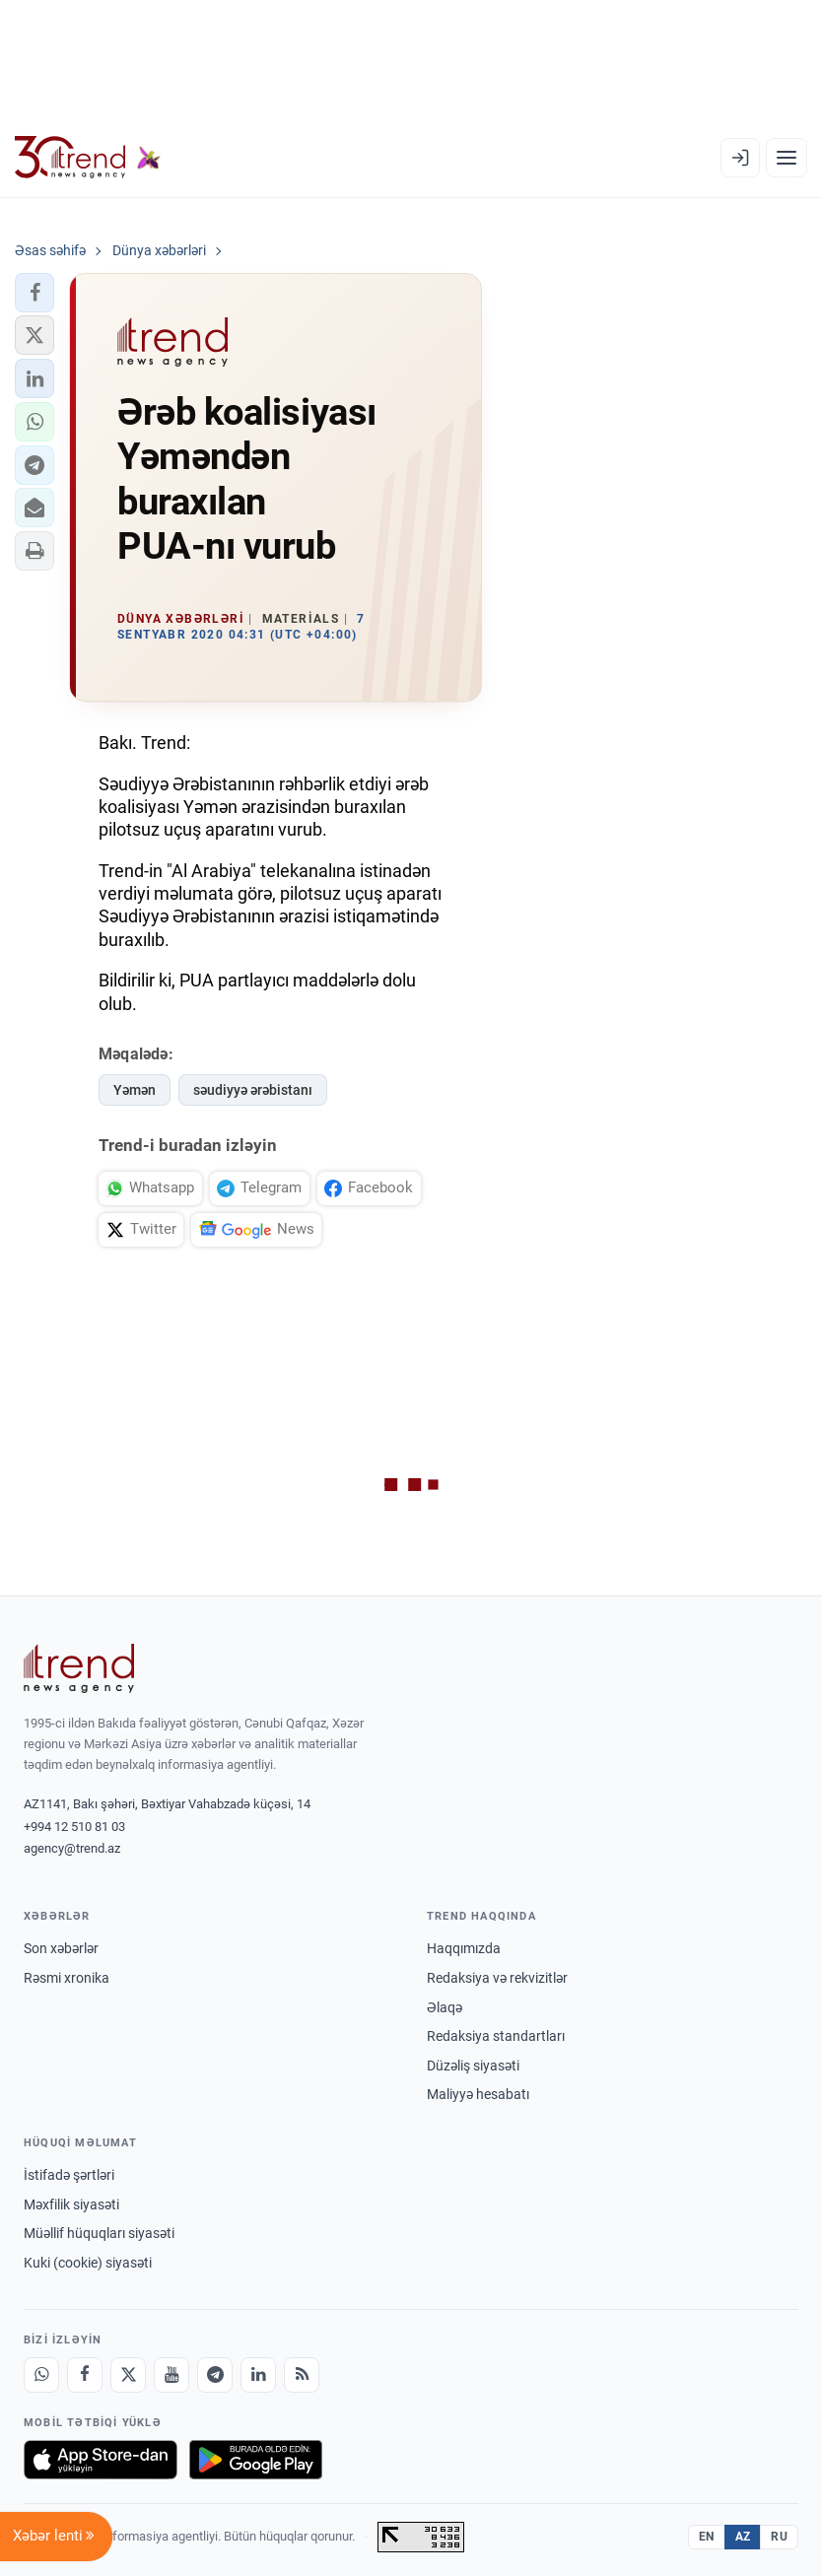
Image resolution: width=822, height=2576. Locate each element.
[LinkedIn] (258, 2375)
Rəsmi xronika (66, 1978)
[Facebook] (85, 2375)
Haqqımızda (464, 1948)
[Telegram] (215, 2375)
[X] (128, 2375)
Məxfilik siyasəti (71, 2204)
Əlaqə (444, 2007)
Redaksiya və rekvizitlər (497, 1978)
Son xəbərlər (61, 1948)
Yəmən (134, 1090)
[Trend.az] (88, 157)
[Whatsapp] (41, 2375)
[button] (34, 292)
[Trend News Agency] (79, 1668)
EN (707, 2536)
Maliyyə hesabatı (478, 2094)
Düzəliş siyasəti (473, 2065)
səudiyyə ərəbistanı (252, 1090)
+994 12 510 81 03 (74, 1826)
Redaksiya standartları (496, 2036)
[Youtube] (171, 2375)
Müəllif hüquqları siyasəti (99, 2233)
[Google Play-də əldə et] (255, 2459)
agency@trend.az (72, 1848)
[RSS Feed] (301, 2375)
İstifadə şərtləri (69, 2175)
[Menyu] (786, 157)
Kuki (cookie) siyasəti (88, 2263)
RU (779, 2536)
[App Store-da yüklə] (100, 2459)
